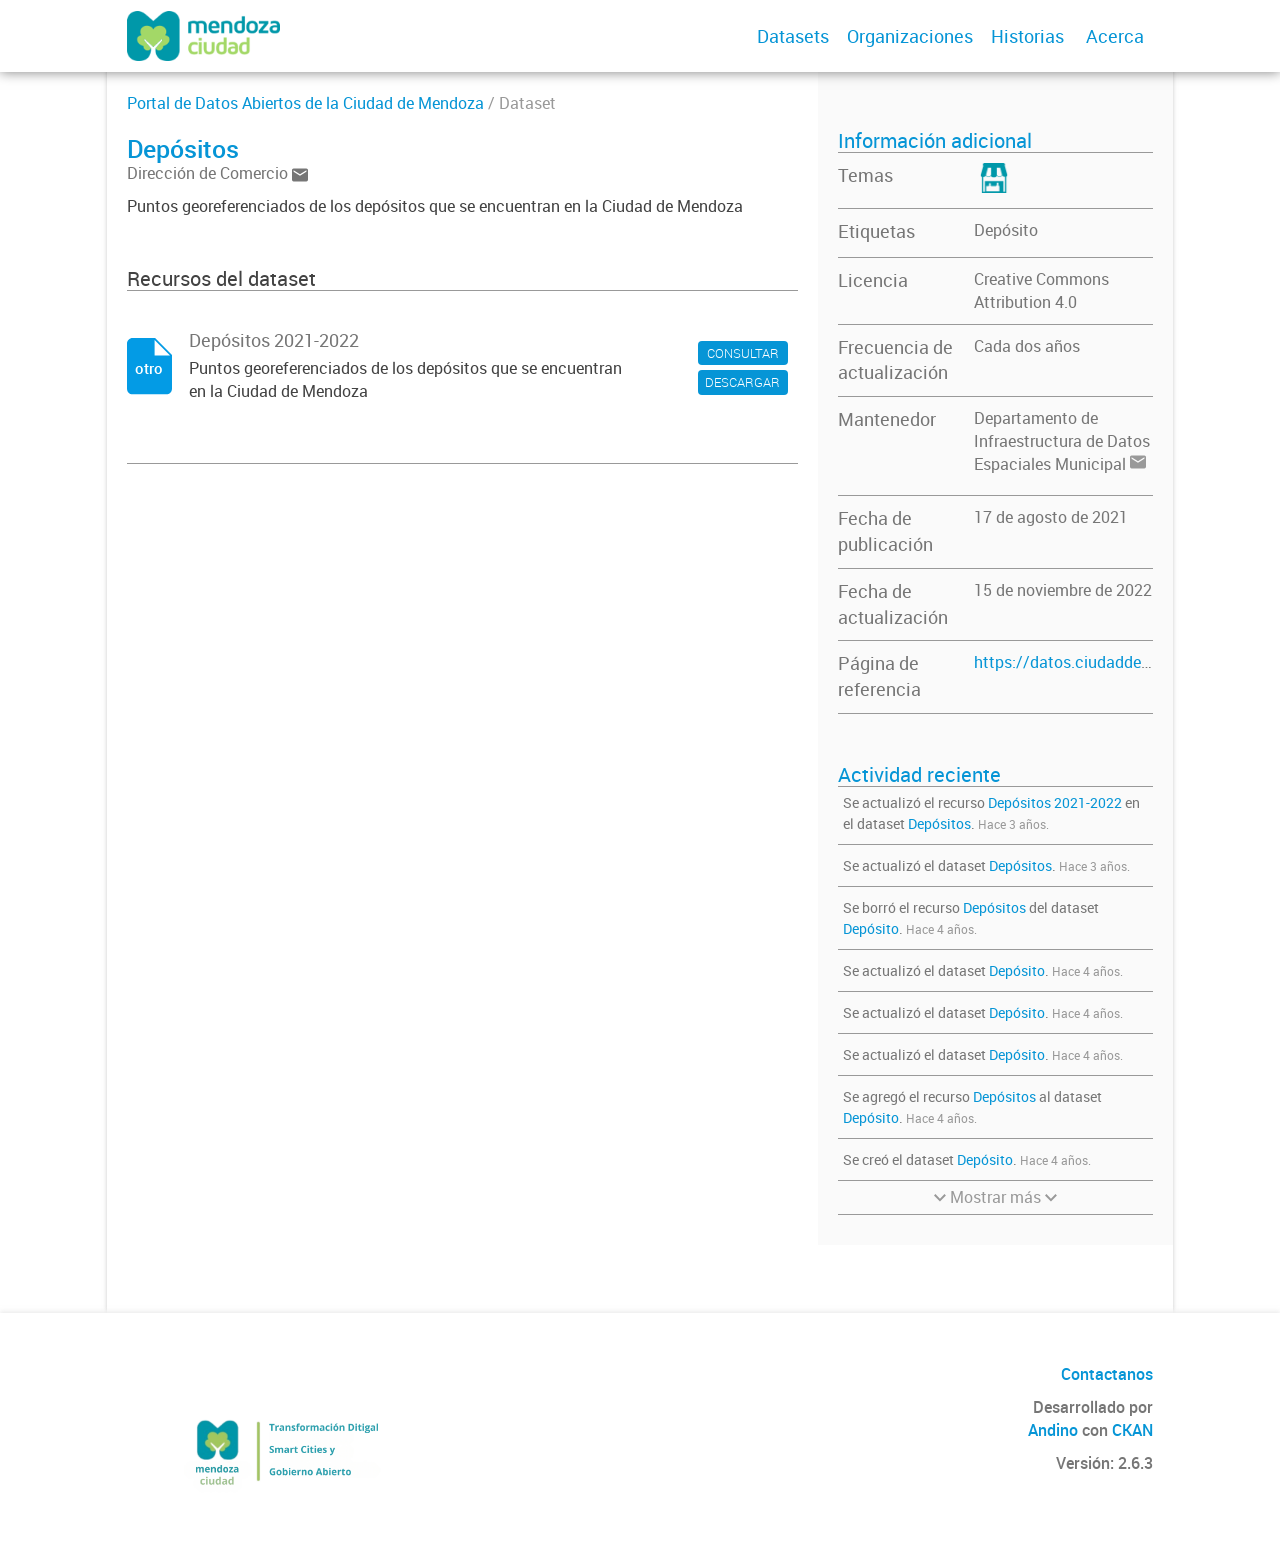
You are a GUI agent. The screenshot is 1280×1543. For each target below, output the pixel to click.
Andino (1053, 1430)
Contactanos (1107, 1374)
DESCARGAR (742, 382)
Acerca (1115, 36)
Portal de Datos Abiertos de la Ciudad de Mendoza (305, 103)
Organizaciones (910, 36)
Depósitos (939, 823)
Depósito (1006, 230)
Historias (1027, 36)
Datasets (793, 36)
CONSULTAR (743, 353)
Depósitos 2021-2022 (1055, 802)
